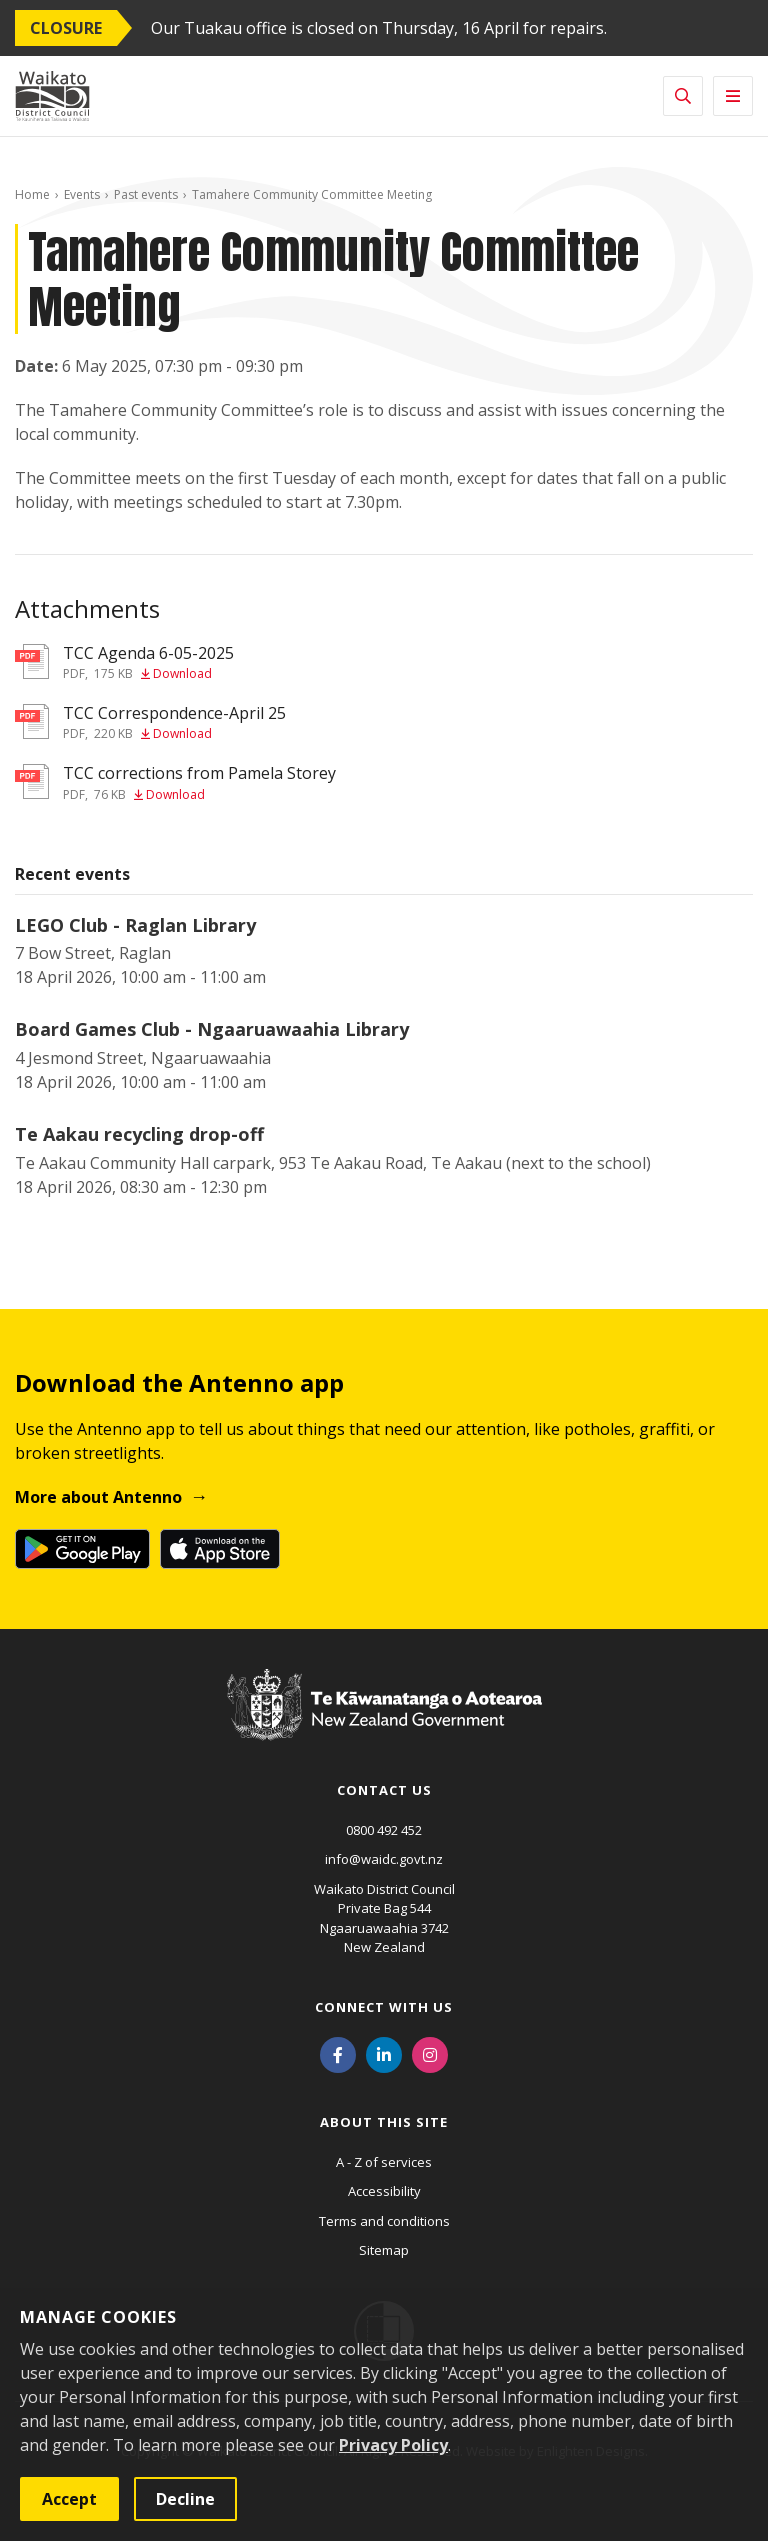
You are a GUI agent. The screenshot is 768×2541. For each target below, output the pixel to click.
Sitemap (384, 2250)
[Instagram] (430, 2054)
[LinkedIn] (384, 2054)
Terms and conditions (384, 2221)
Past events (146, 194)
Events (82, 194)
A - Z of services (384, 2162)
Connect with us (384, 2007)
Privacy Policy (393, 2445)
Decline (185, 2499)
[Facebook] (338, 2054)
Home (32, 194)
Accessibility (384, 2191)
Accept (69, 2499)
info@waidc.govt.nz (384, 1859)
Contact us (384, 1790)
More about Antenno (98, 1497)
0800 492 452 (384, 1830)
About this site (384, 2122)
